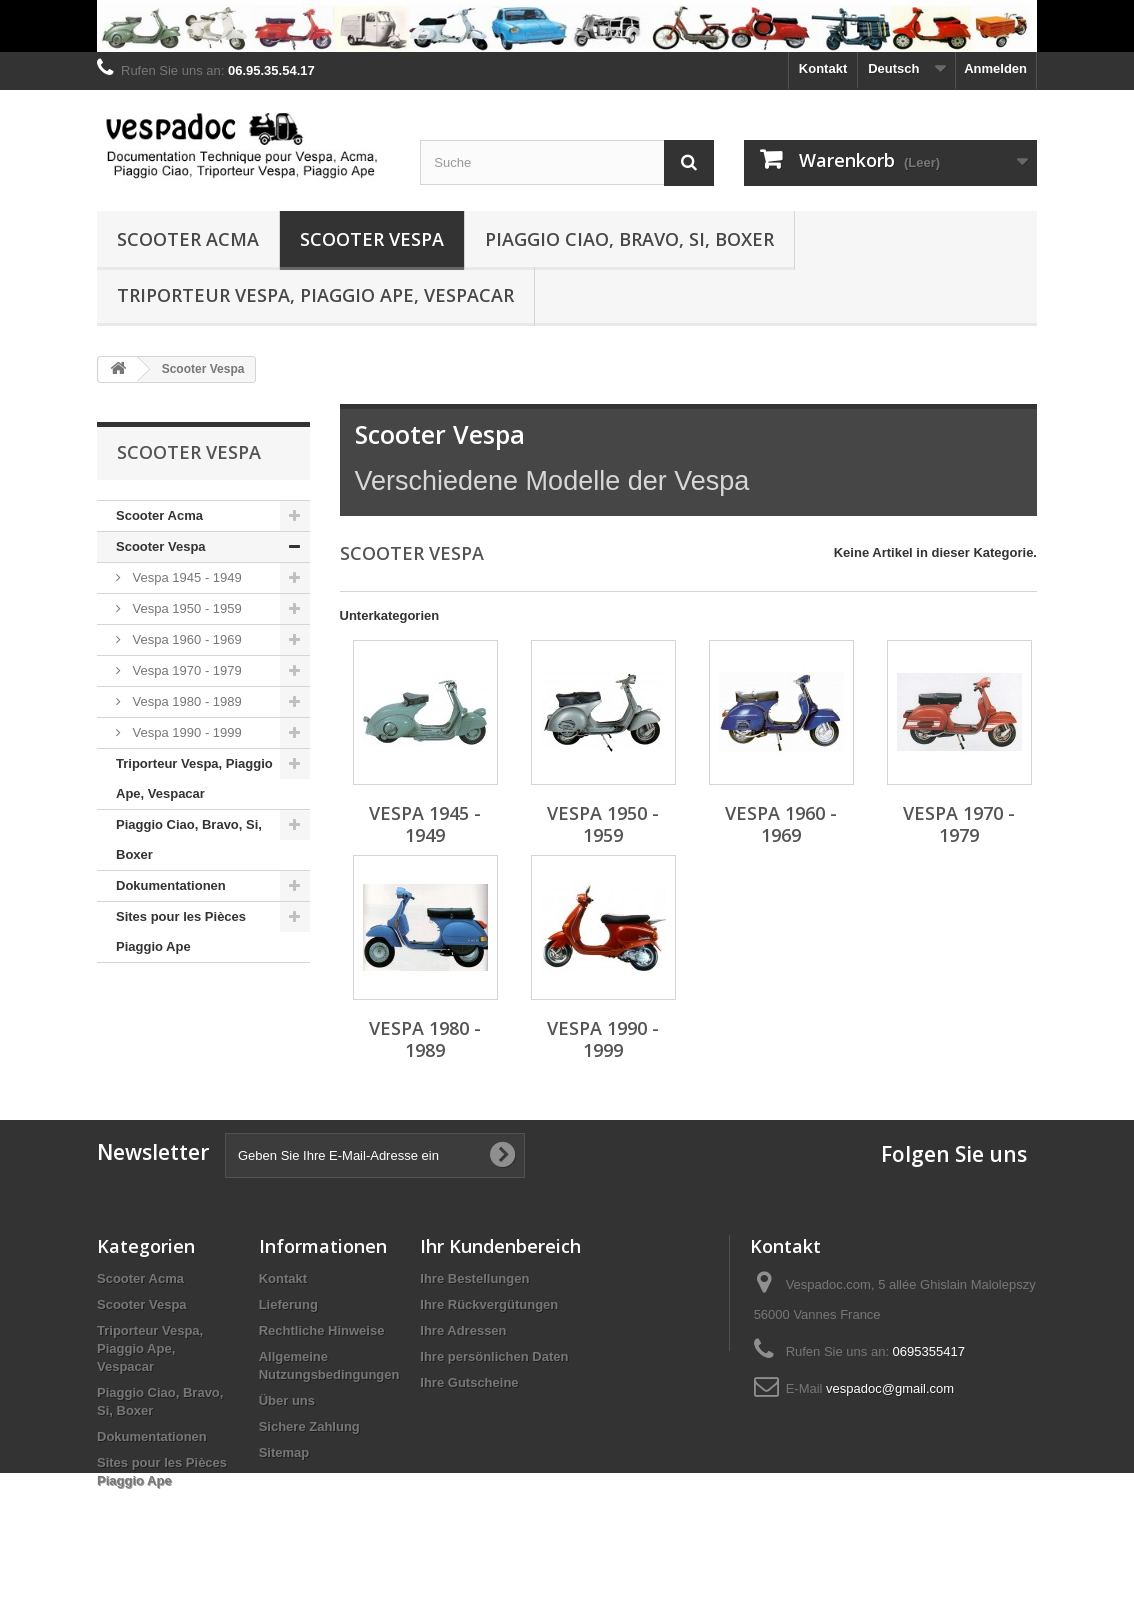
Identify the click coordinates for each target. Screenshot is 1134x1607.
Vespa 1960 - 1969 (185, 639)
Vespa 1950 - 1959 (185, 608)
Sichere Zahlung (309, 1426)
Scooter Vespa (372, 239)
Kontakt (823, 68)
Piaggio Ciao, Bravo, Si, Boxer (629, 239)
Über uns (287, 1400)
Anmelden (995, 68)
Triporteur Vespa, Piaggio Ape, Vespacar (315, 295)
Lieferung (288, 1304)
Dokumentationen (171, 885)
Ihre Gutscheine (469, 1382)
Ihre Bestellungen (474, 1278)
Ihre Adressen (463, 1330)
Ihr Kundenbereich (500, 1246)
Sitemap (284, 1452)
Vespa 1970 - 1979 (185, 670)
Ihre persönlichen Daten (494, 1356)
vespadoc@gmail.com (890, 1388)
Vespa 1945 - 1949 (185, 577)
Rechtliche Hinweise (322, 1330)
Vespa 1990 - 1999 (185, 732)
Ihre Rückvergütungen (489, 1304)
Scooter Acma (188, 239)
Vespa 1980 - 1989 (185, 701)
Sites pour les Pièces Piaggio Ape (181, 931)
